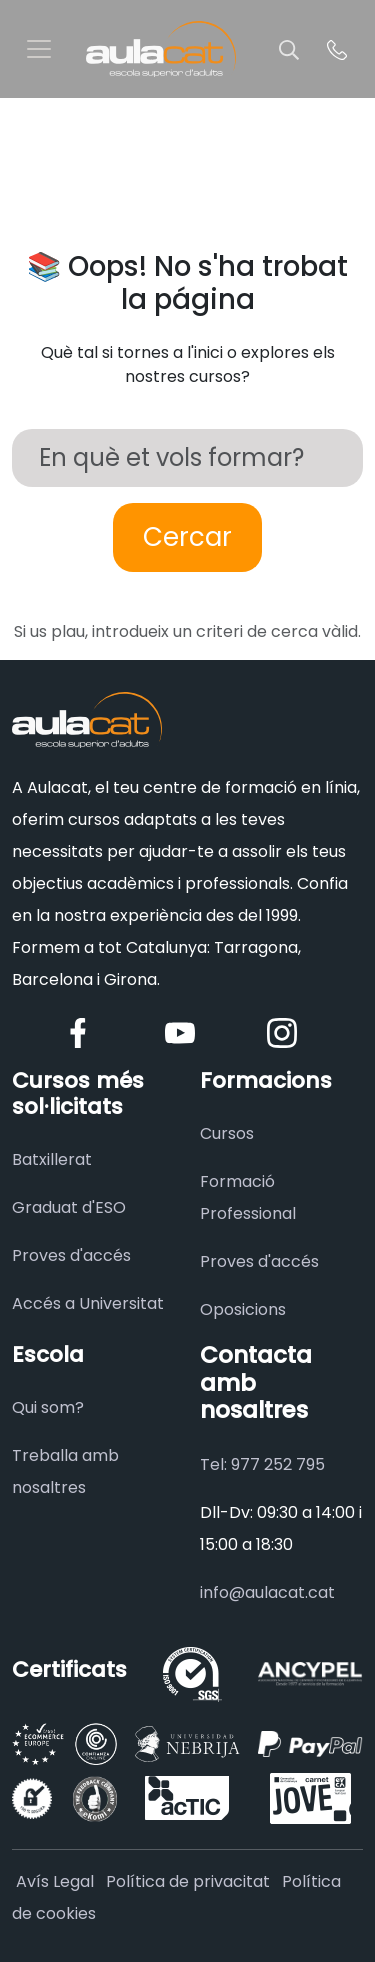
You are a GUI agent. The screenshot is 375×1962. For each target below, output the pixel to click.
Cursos (227, 1133)
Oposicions (243, 1309)
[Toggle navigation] (39, 49)
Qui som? (48, 1407)
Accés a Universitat (88, 1303)
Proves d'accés (71, 1255)
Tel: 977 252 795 (262, 1464)
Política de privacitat (188, 1881)
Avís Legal (55, 1881)
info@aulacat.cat (267, 1592)
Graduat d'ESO (69, 1207)
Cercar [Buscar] (187, 537)
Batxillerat (52, 1159)
